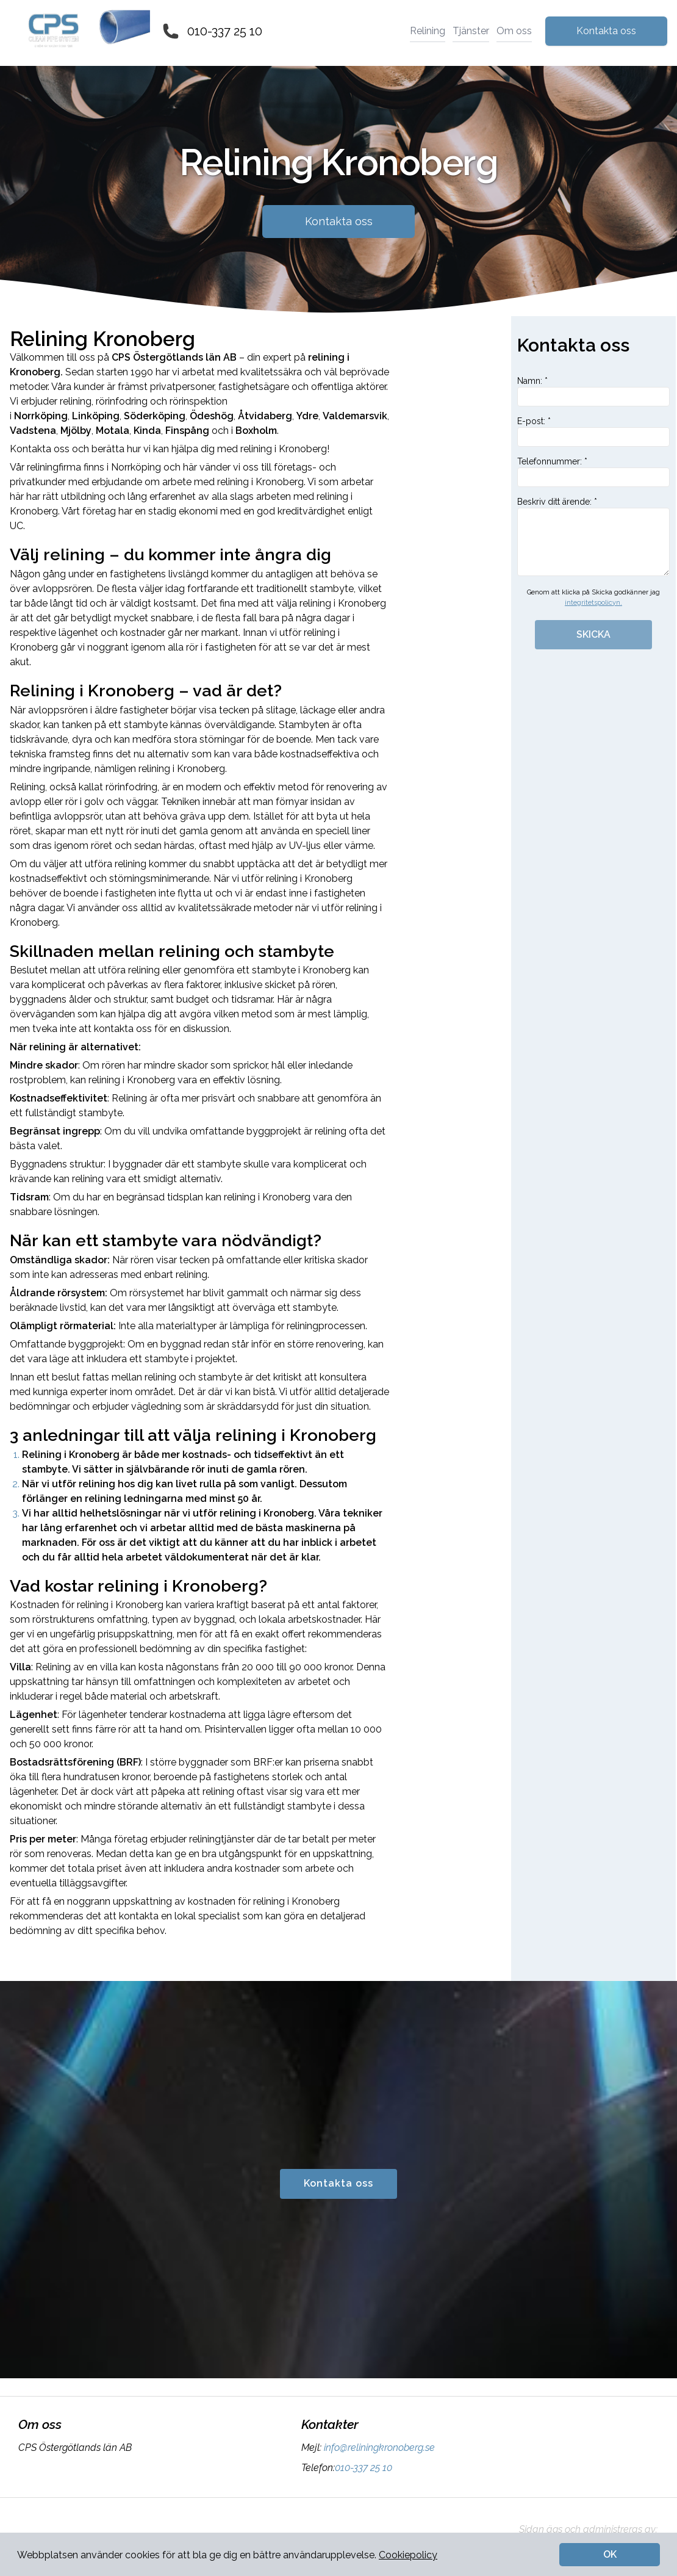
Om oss (514, 31)
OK (610, 2554)
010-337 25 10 (224, 31)
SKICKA (593, 634)
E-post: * (593, 431)
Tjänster (471, 31)
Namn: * (593, 391)
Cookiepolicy (408, 2555)
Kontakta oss (606, 31)
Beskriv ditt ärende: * (593, 536)
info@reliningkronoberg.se (378, 2447)
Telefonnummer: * (593, 471)
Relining (427, 31)
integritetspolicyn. (593, 603)
